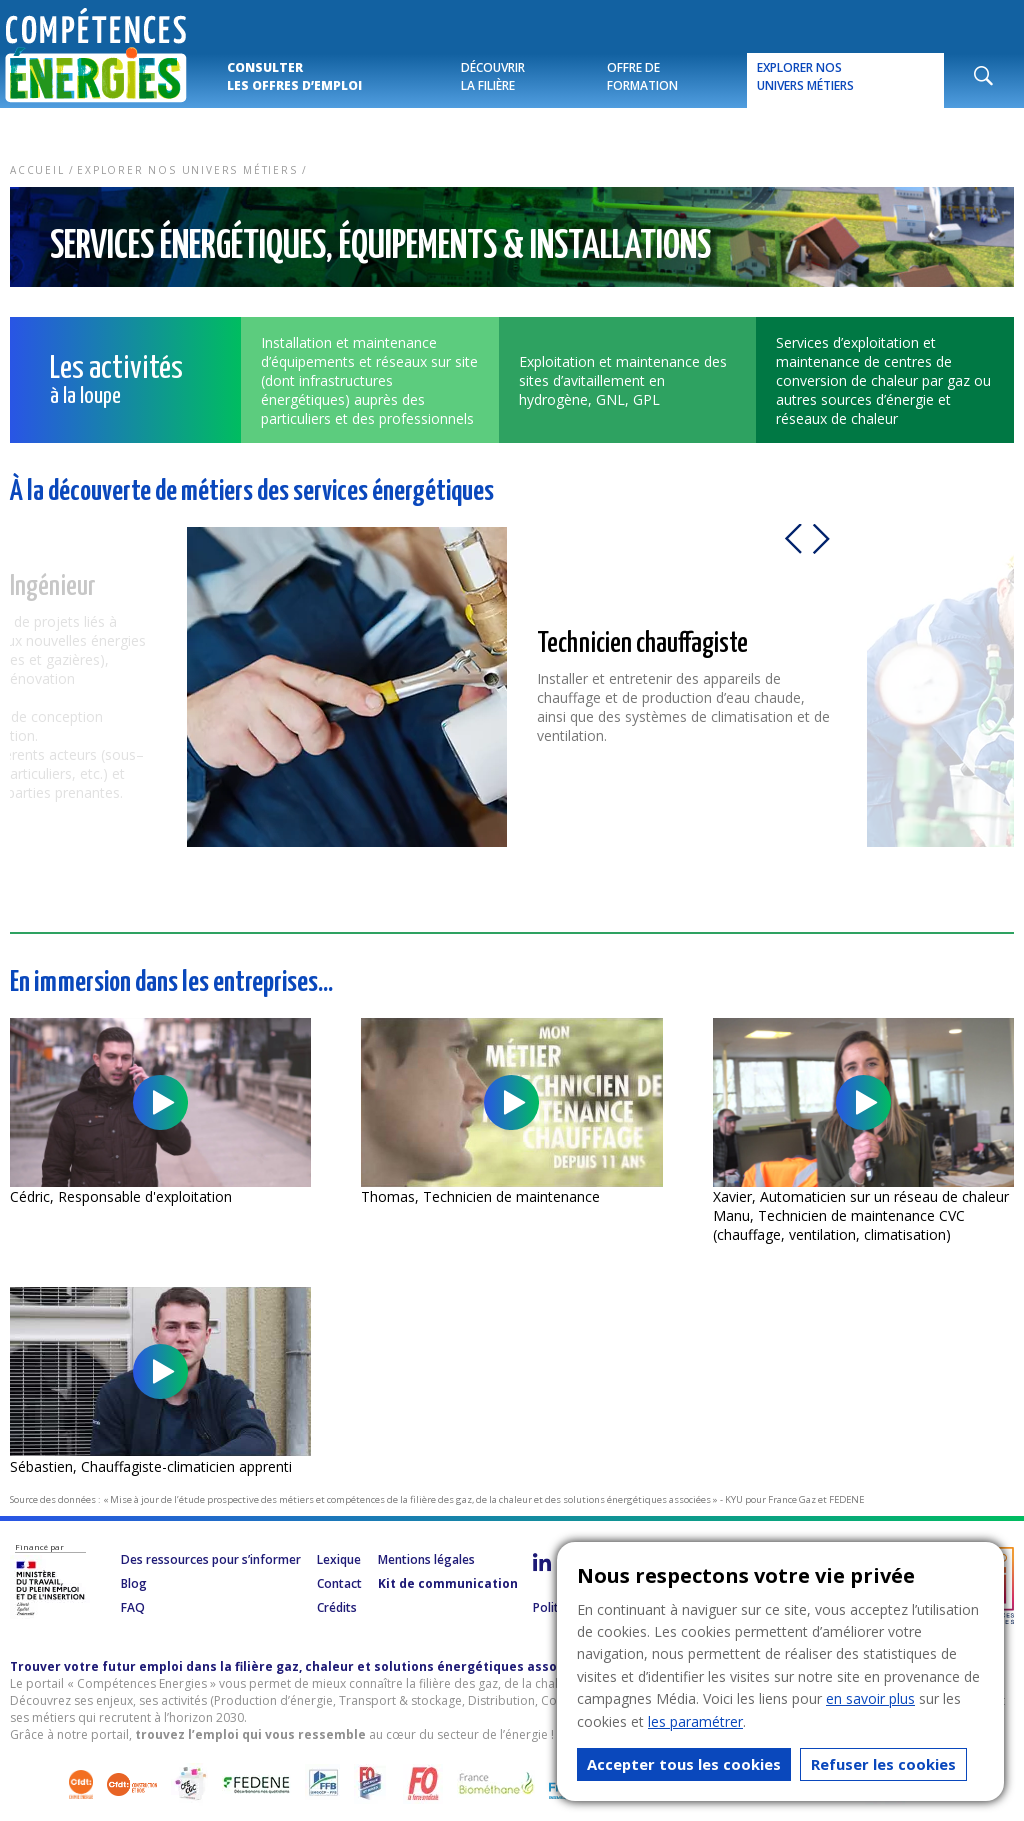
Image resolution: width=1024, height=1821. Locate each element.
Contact (339, 1583)
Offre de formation (642, 76)
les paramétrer (695, 1721)
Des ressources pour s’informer (211, 1559)
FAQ (133, 1607)
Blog (134, 1583)
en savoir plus (870, 1698)
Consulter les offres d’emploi (294, 76)
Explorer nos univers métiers (805, 76)
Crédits (337, 1607)
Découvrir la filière (493, 76)
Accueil (37, 170)
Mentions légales (426, 1559)
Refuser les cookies (883, 1764)
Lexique (339, 1559)
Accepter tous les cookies (684, 1764)
